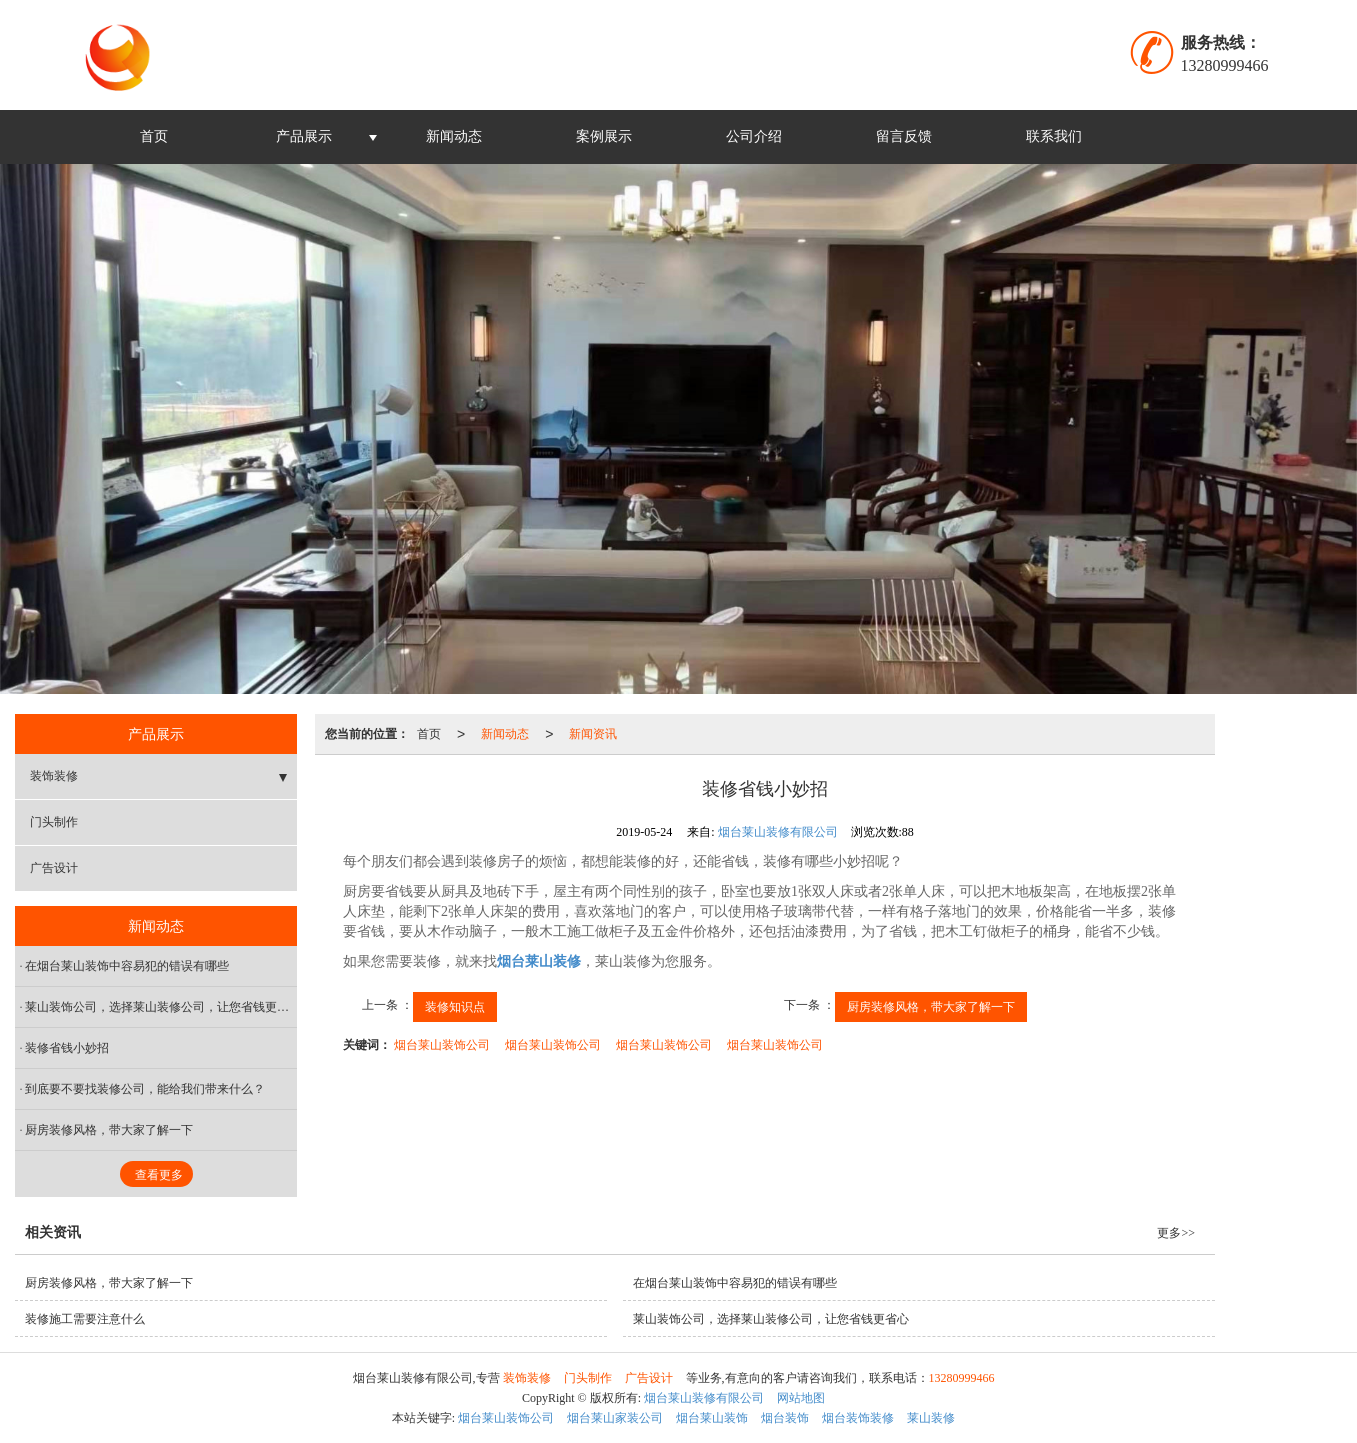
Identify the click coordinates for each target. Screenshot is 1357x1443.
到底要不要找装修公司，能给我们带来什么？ (145, 1089)
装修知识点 (455, 1007)
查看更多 (159, 1175)
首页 (154, 136)
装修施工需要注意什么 (85, 1319)
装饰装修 (54, 776)
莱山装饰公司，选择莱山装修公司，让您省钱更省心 (161, 1007)
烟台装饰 (785, 1418)
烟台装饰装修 (858, 1418)
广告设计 (54, 868)
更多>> (1176, 1233)
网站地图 (801, 1398)
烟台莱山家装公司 (615, 1418)
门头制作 (54, 822)
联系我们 (1054, 136)
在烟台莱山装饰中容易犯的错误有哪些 (127, 966)
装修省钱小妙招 (67, 1048)
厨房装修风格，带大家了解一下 (931, 1007)
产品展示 (304, 136)
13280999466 (962, 1378)
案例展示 (604, 136)
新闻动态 (454, 136)
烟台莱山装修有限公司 (778, 832)
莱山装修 (931, 1418)
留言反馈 (904, 136)
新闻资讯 (593, 734)
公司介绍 (754, 136)
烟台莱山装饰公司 (442, 1045)
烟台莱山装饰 (712, 1418)
